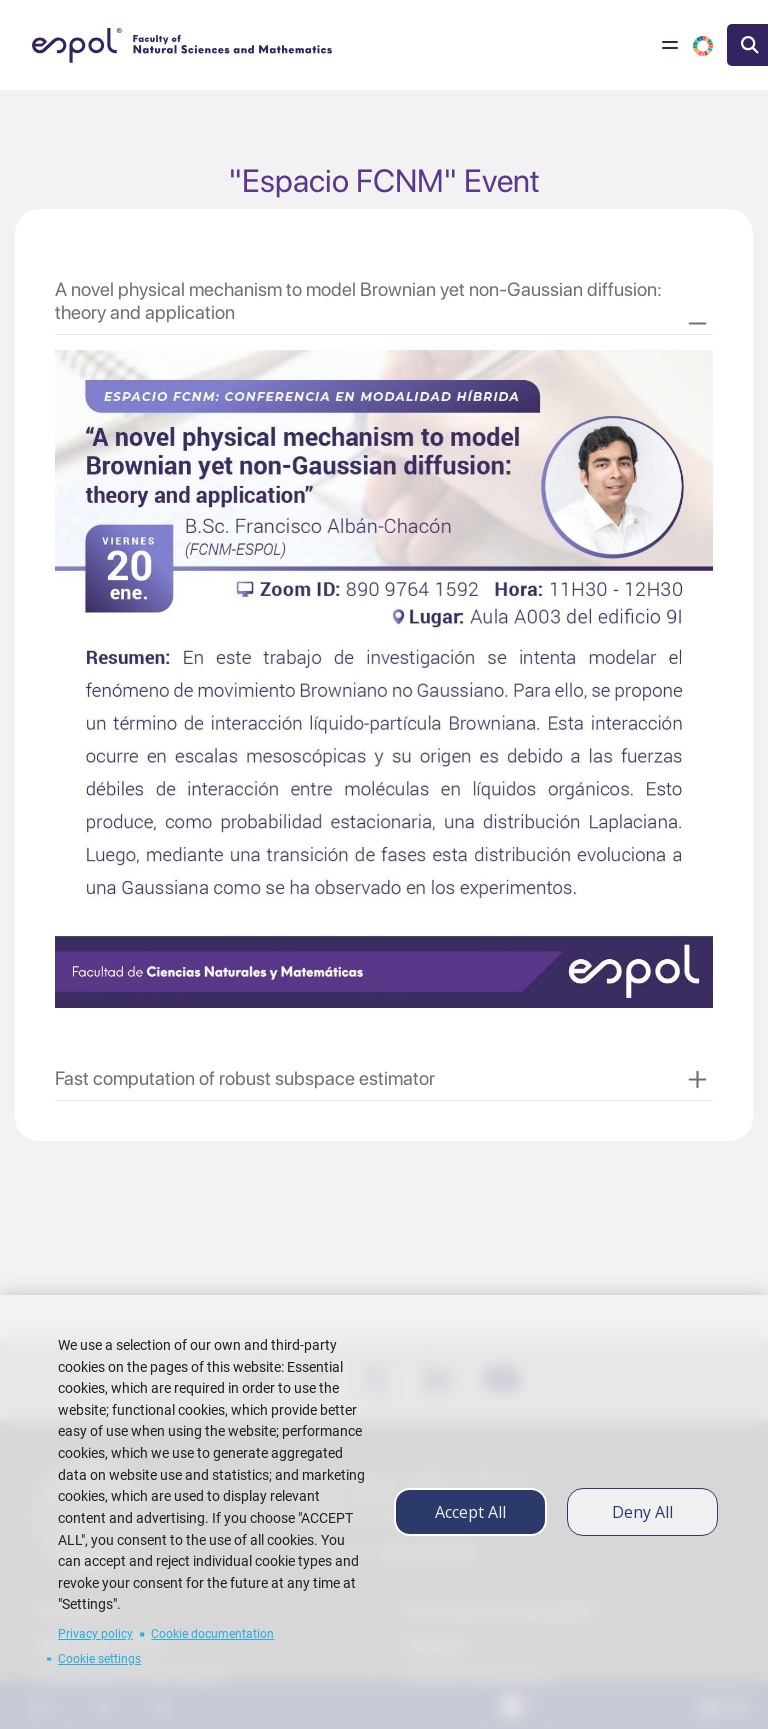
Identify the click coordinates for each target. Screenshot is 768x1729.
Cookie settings (99, 1659)
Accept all (470, 1512)
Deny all (642, 1512)
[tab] (384, 292)
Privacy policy (95, 1634)
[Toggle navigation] (670, 45)
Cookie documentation (212, 1634)
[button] (381, 301)
